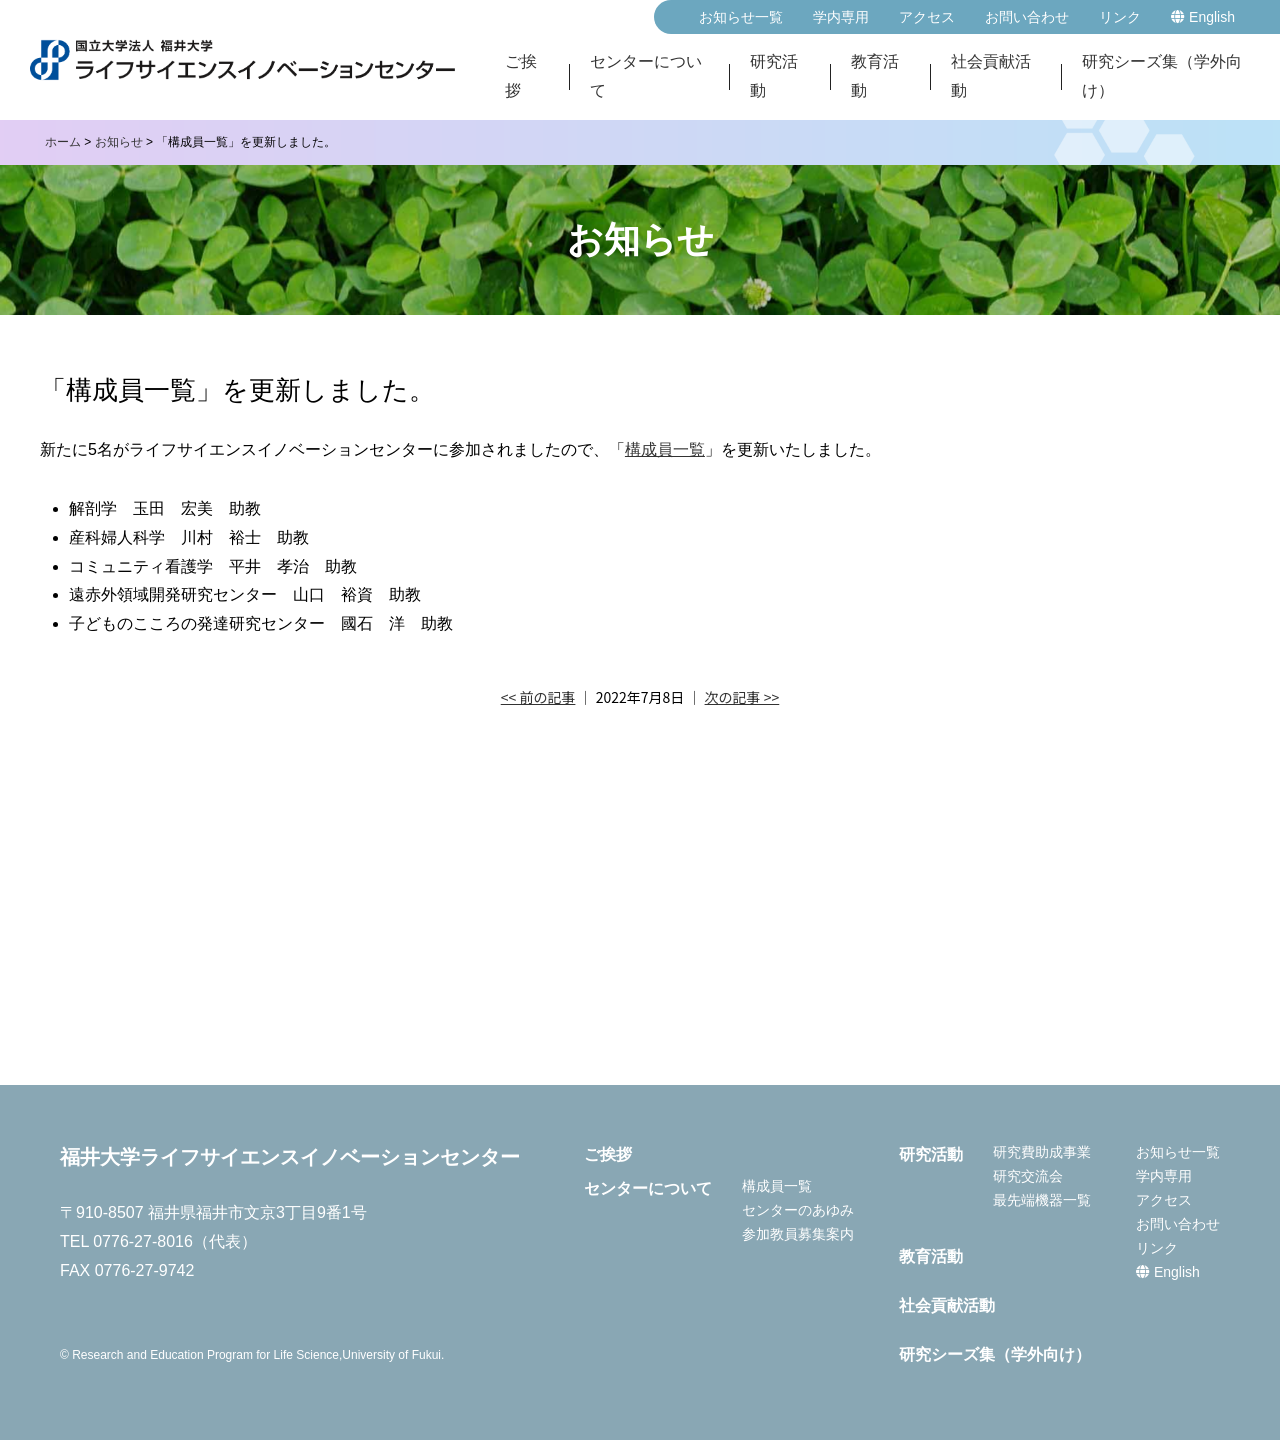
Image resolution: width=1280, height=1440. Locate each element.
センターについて (646, 77)
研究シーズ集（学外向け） (1162, 77)
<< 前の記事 (538, 697)
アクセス (927, 17)
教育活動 (875, 77)
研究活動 (774, 77)
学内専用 (841, 17)
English (1203, 17)
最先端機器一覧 (1042, 1200)
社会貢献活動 (991, 77)
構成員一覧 (665, 449)
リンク (1120, 17)
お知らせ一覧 (741, 17)
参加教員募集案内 (798, 1234)
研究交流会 (1028, 1176)
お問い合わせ (1027, 17)
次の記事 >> (742, 697)
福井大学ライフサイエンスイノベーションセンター (290, 1157)
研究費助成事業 (1042, 1152)
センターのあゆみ (798, 1210)
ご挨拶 (521, 77)
